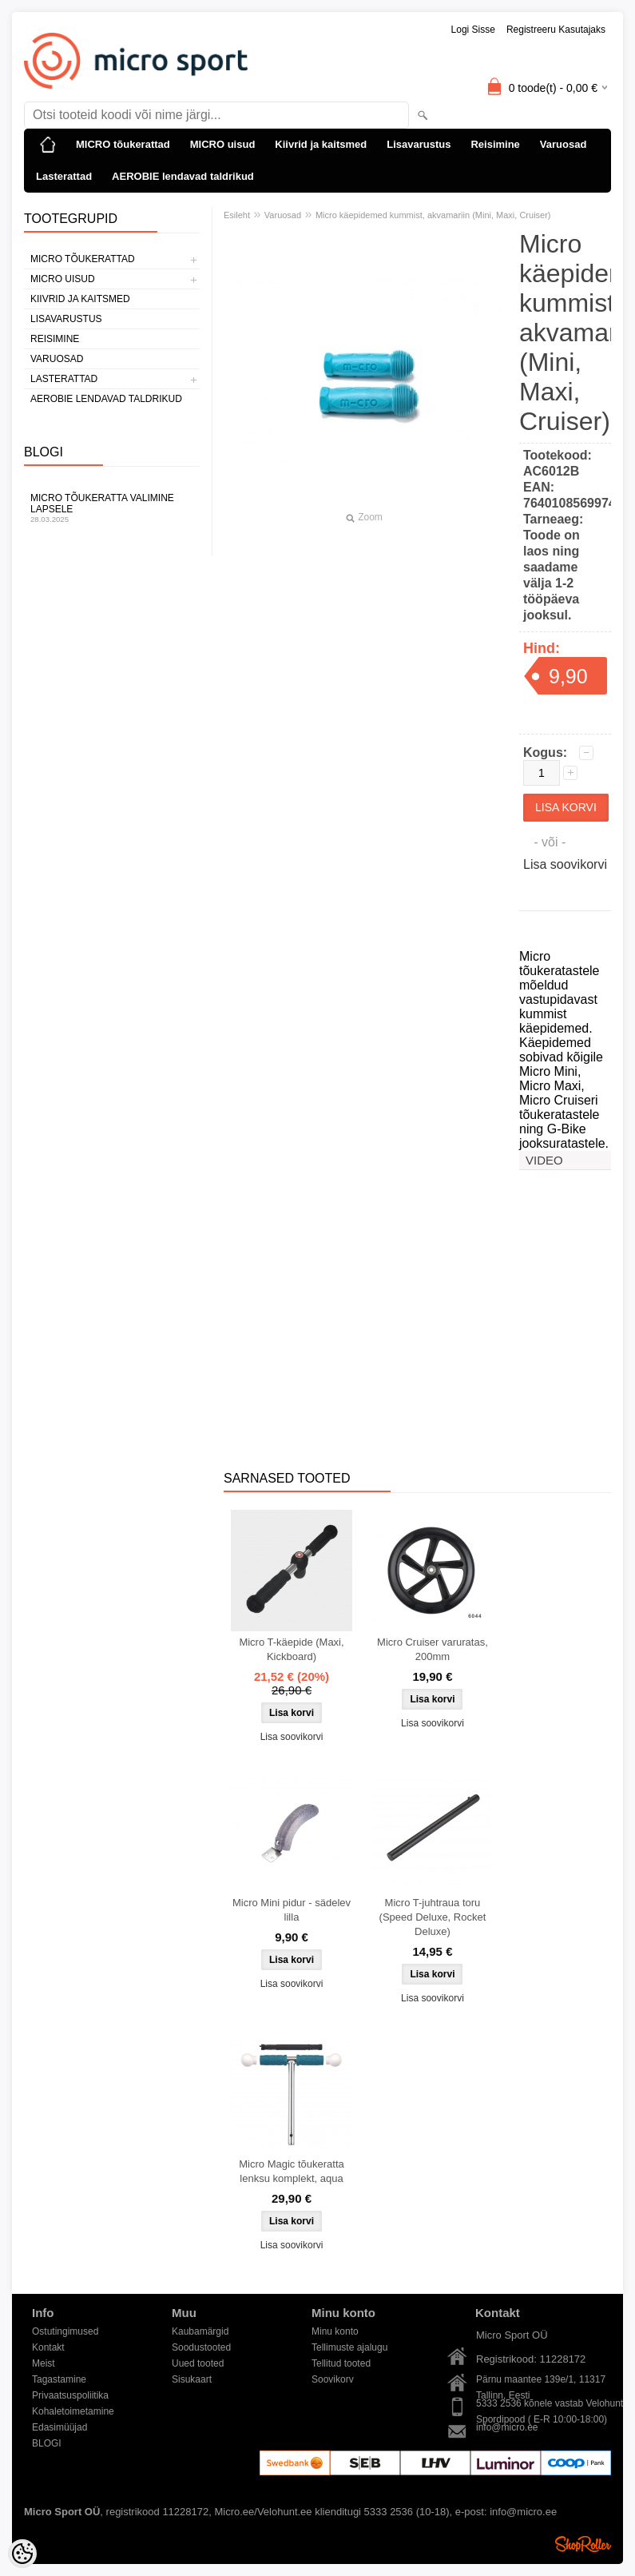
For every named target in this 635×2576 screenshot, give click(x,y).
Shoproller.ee (583, 2544)
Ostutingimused (65, 2331)
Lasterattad (64, 176)
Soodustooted (201, 2347)
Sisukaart (192, 2379)
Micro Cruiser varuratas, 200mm (432, 1649)
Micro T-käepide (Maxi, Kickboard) (291, 1649)
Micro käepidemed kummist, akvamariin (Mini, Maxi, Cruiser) (433, 215)
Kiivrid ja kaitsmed (321, 144)
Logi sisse (473, 29)
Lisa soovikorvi (565, 864)
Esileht (237, 215)
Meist (43, 2363)
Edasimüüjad (59, 2427)
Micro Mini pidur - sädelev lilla (291, 1910)
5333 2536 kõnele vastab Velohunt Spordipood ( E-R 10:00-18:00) (549, 2404)
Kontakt (48, 2347)
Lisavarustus (418, 144)
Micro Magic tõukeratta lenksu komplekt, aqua (291, 2171)
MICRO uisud (223, 144)
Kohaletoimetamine (73, 2411)
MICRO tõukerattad (123, 144)
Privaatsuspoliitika (70, 2395)
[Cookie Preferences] (22, 2553)
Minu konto (335, 2331)
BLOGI (47, 2443)
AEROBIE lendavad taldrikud (183, 176)
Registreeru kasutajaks (555, 29)
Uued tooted (198, 2363)
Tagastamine (59, 2379)
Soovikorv (333, 2379)
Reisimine (494, 144)
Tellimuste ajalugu (349, 2347)
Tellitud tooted (341, 2363)
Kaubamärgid (200, 2331)
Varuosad (563, 144)
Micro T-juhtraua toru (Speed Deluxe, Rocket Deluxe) (432, 1917)
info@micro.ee (507, 2427)
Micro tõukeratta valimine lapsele (111, 508)
